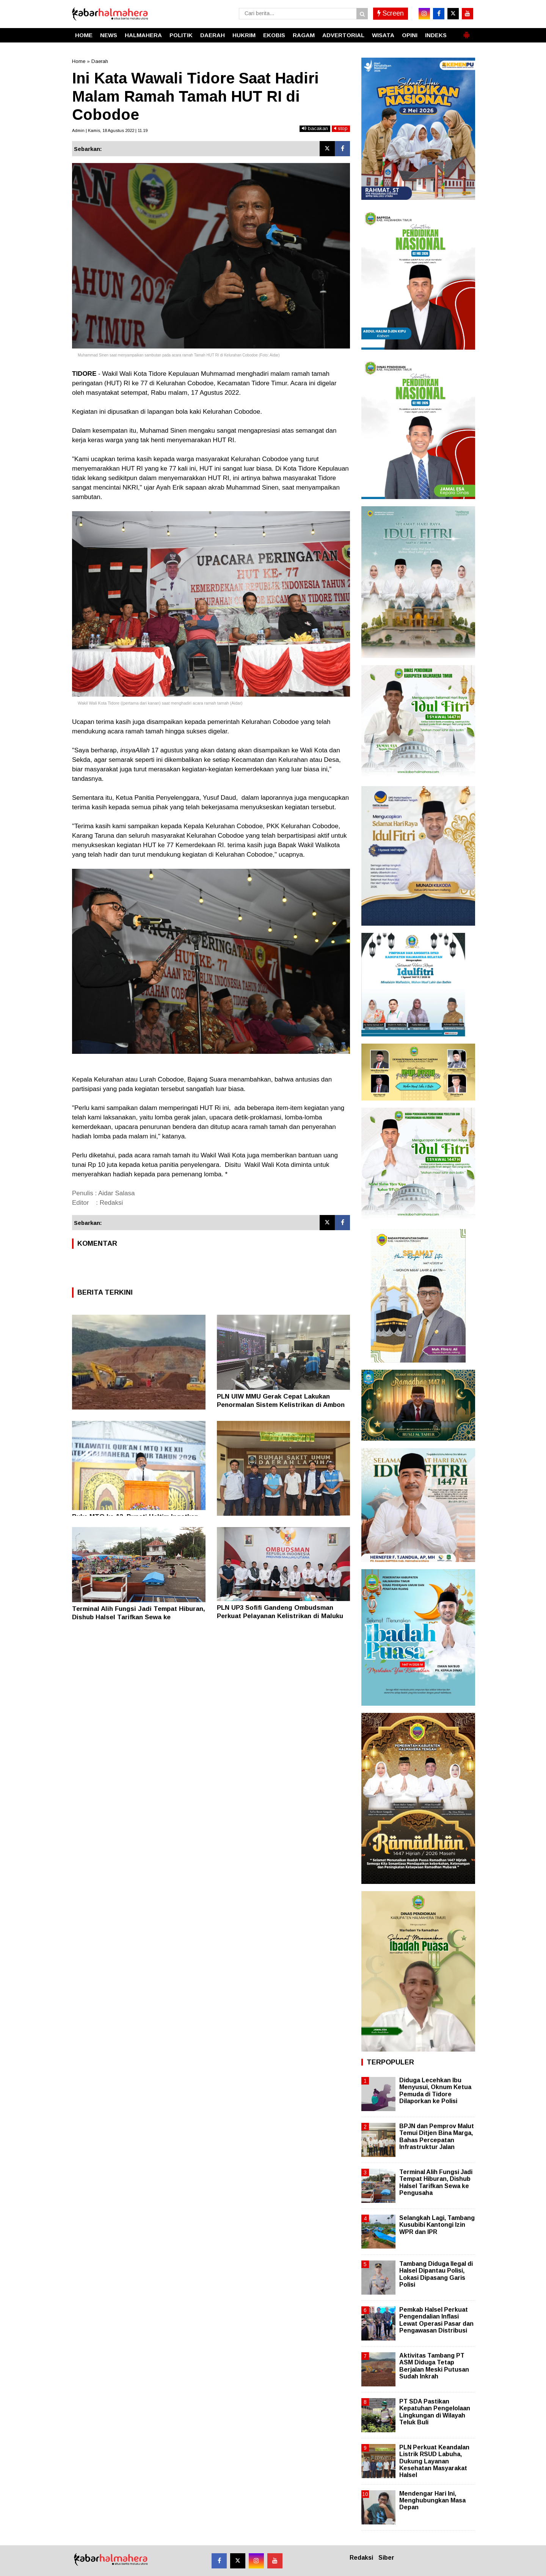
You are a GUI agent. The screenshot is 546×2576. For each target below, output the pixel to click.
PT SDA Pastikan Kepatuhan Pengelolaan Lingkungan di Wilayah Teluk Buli (434, 2411)
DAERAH (212, 35)
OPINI (409, 35)
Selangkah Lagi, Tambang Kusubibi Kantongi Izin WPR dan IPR (437, 2225)
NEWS (108, 35)
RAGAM (304, 35)
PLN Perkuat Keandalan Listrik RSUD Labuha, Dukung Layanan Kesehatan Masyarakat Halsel (434, 2461)
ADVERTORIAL (343, 35)
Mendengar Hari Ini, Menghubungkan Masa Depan (432, 2500)
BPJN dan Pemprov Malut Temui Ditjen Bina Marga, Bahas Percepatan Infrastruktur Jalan (436, 2136)
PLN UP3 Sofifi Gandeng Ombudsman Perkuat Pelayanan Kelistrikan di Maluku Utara (280, 1616)
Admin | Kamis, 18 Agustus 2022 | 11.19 (109, 130)
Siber (386, 2557)
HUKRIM (244, 35)
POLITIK (181, 35)
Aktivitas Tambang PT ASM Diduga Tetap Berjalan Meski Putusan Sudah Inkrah (434, 2366)
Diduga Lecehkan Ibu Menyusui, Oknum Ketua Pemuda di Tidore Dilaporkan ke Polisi (435, 2090)
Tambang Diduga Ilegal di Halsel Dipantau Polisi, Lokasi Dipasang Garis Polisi (436, 2274)
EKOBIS (274, 35)
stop (341, 128)
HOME (84, 35)
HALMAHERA (143, 35)
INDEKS (436, 35)
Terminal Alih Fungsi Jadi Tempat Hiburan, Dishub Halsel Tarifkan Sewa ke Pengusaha (138, 1617)
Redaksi (361, 2557)
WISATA (383, 35)
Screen (390, 13)
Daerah (99, 61)
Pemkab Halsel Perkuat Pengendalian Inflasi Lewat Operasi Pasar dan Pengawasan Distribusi (436, 2320)
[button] (466, 32)
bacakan (315, 128)
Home (78, 61)
